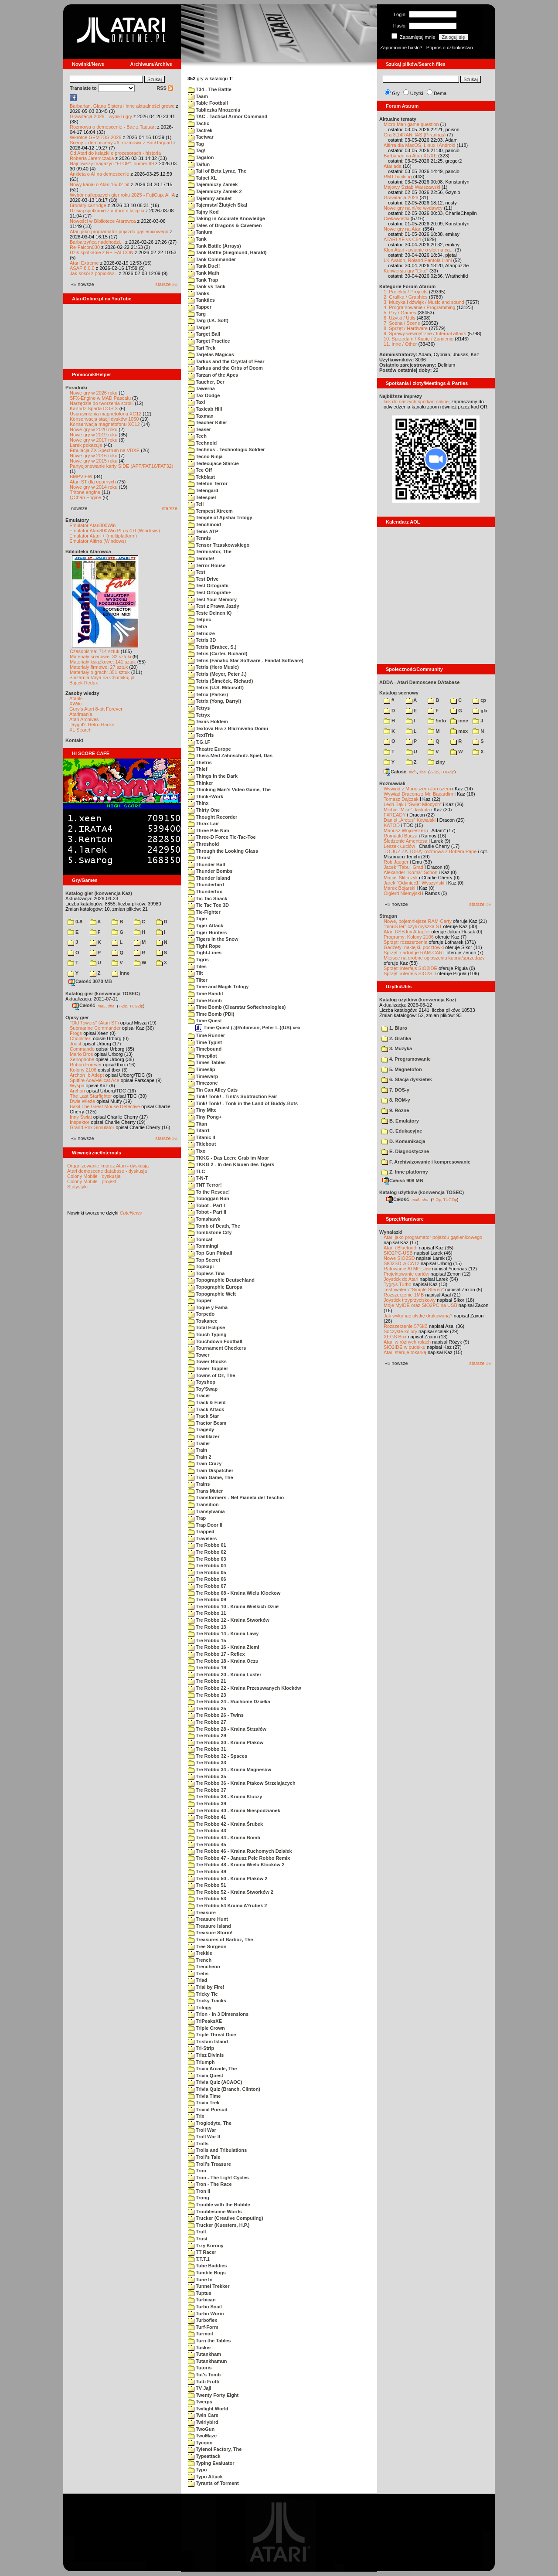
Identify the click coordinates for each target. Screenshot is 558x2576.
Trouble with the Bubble (219, 2204)
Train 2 (199, 1457)
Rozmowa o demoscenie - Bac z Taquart (113, 126)
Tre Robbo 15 (207, 1640)
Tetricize (201, 633)
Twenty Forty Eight (213, 2395)
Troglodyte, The (209, 2123)
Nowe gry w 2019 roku (93, 434)
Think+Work (205, 796)
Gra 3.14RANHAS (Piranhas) (415, 134)
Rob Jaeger (396, 861)
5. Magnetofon (401, 1069)
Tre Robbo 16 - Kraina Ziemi (223, 1647)
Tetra (197, 626)
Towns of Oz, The (211, 1375)
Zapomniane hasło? (401, 47)
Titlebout (202, 1144)
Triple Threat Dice (212, 2034)
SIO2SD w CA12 (401, 1263)
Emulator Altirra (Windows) (97, 541)
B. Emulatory (400, 1120)
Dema (440, 93)
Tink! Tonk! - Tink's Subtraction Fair (232, 1096)
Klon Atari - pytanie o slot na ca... (419, 249)
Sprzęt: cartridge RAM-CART (414, 952)
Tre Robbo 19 (207, 1667)
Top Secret (204, 1259)
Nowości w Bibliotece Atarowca (103, 221)
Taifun (199, 164)
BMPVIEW (81, 476)
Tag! (196, 150)
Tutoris (200, 2367)
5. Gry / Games (400, 312)
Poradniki (76, 387)
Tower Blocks (207, 1361)
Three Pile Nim (208, 830)
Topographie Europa (215, 1287)
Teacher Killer (207, 422)
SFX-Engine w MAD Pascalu (100, 398)
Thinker (200, 783)
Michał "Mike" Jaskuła (407, 809)
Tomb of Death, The (214, 1225)
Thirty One (204, 810)
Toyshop (201, 1382)
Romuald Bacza (401, 835)
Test (196, 572)
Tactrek (200, 130)
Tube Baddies (207, 2265)
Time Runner (206, 1035)
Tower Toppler (208, 1368)
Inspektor (79, 1122)
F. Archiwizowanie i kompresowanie (425, 1161)
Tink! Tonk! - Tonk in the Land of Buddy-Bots (243, 1103)
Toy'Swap (203, 1389)
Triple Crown (206, 2028)
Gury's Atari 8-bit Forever (95, 708)
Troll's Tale (204, 2157)
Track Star (203, 1416)
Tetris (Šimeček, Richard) (220, 681)
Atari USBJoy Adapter (407, 931)
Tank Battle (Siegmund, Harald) (227, 252)
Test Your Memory (212, 599)
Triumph (201, 2062)
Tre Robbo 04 (207, 1565)
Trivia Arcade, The (212, 2068)
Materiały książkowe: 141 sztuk (103, 661)
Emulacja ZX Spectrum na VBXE (105, 450)
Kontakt (74, 740)
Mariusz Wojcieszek (405, 830)
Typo (197, 2469)
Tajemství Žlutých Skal (217, 205)
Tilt (195, 973)
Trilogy (199, 2007)
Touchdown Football (215, 1341)
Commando (82, 1048)
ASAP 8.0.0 (82, 268)
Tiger (198, 918)
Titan (197, 1123)
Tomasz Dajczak (401, 799)
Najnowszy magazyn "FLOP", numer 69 (112, 163)
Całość (83, 1005)
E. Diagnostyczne (405, 1151)
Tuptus (199, 2293)
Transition (203, 1504)
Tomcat (200, 1239)
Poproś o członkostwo (449, 47)
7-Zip (122, 1006)
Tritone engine (85, 492)
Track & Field (207, 1402)
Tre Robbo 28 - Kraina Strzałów (227, 1729)
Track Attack (206, 1409)
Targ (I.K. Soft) (208, 320)
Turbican (202, 2299)
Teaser (199, 429)
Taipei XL (202, 177)
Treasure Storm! (210, 1932)
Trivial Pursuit (208, 2109)
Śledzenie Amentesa (405, 841)
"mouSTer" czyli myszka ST (413, 926)
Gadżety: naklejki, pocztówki (414, 947)
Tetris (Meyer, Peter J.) (217, 674)
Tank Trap (203, 279)
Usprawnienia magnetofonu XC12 (106, 413)
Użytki (416, 93)
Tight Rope (204, 946)
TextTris (201, 735)
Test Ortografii (208, 585)
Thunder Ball (206, 864)
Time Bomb (205, 1000)
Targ (197, 313)
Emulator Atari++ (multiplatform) (103, 535)
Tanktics (201, 300)
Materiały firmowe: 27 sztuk (99, 667)
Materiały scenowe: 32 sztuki (100, 656)
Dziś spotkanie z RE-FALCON (101, 252)
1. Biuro (394, 1028)
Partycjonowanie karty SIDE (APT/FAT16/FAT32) (121, 466)
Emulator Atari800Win (92, 525)
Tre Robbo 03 (207, 1559)
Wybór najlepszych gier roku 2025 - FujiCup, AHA (122, 194)
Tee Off (200, 470)
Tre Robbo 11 (207, 1613)
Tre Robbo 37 (207, 1790)
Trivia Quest (205, 2075)
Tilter (198, 980)
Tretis (198, 1973)
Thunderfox (205, 891)
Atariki (76, 698)
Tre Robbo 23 (207, 1695)
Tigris (198, 959)
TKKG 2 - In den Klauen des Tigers (231, 1164)
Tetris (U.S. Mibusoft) (216, 687)
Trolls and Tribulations (217, 2150)
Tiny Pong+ (204, 1117)
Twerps (200, 2401)
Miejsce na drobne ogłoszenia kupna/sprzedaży (434, 957)
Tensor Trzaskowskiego (218, 545)
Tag (196, 143)
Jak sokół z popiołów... (93, 273)
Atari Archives (84, 719)
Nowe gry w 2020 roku (93, 429)
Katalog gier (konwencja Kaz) (98, 893)
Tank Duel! (204, 266)
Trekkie (200, 1953)
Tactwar (201, 137)
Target (199, 327)
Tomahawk (204, 1219)
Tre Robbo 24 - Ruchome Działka (229, 1701)
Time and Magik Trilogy (218, 986)
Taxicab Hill (205, 409)
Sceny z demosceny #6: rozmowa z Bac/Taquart (121, 142)
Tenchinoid (204, 524)
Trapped (201, 1531)
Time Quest (205, 1020)
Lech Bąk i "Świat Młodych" (413, 804)
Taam (198, 96)
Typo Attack (205, 2476)
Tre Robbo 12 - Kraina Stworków (228, 1620)
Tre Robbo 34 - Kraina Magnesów (229, 1769)
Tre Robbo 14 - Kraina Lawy (223, 1633)
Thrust (199, 857)
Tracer (199, 1395)
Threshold (203, 844)
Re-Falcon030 (85, 247)
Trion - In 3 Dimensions (218, 2014)
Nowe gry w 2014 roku (93, 487)
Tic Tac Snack (207, 898)
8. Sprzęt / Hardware (406, 328)
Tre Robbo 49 (207, 1871)
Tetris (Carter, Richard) (217, 653)
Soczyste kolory (400, 1331)
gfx (480, 710)
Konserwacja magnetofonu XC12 (105, 424)
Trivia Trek (203, 2102)
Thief (197, 769)
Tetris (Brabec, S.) (212, 647)
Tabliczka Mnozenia (214, 109)
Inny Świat (81, 1117)
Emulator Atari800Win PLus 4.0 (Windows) (114, 530)
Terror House (206, 565)
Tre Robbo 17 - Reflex (216, 1654)
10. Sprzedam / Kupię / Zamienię (418, 338)
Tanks (198, 293)
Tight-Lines (204, 952)
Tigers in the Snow (213, 939)
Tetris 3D (202, 640)
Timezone (203, 1083)
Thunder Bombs (210, 871)
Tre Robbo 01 (207, 1545)
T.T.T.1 (199, 2259)
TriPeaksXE (205, 2021)
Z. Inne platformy (404, 1171)
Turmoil (200, 2333)
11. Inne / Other (400, 344)
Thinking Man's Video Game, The (229, 789)
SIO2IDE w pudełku (404, 1347)
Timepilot (202, 1055)
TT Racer (202, 2252)
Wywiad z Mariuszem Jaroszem (417, 788)
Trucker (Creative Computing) (225, 2218)
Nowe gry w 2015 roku (93, 460)
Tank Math (203, 273)
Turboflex (202, 2320)
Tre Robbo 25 (207, 1708)
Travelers (202, 1538)
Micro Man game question (411, 124)
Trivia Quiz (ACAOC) (215, 2082)
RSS (165, 88)
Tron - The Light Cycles (218, 2177)
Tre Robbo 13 (207, 1627)
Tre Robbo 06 (207, 1579)
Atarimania (80, 714)
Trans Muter (205, 1491)
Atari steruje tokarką (405, 1352)
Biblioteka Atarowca (88, 551)
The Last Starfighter (91, 1096)
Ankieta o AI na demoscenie (99, 174)
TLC (196, 1171)
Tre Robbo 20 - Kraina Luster (224, 1674)
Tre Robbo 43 (207, 1830)
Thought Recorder (212, 817)
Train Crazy (204, 1463)
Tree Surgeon (207, 1946)
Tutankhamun (207, 2361)
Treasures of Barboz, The (220, 1939)
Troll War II (204, 2136)
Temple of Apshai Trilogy (220, 517)
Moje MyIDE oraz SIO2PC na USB (420, 1305)
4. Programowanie (406, 1059)
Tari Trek (201, 347)
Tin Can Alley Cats (213, 1089)
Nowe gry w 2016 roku (93, 455)
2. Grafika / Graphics (406, 296)
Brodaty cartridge (88, 205)
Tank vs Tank (206, 286)
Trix (196, 2116)
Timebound (204, 1048)
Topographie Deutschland (221, 1280)
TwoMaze (202, 2435)
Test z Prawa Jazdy (213, 606)
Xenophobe (82, 1059)
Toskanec (203, 1321)
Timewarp (203, 1076)
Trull (197, 2231)
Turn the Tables (209, 2340)
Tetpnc (199, 619)
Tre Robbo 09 (207, 1599)
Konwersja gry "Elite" (406, 270)
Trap (197, 1518)
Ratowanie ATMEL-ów (407, 1268)
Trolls (198, 2143)
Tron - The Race (210, 2184)
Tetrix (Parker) (208, 694)
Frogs (76, 1033)
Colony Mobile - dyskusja (93, 1176)
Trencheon (204, 1966)
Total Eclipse (206, 1327)
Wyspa (77, 1085)
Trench (199, 1960)
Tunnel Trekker (209, 2286)
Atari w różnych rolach (407, 1341)
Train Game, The (210, 1477)
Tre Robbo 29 (207, 1735)
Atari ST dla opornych (93, 481)
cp (479, 700)
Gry (396, 93)
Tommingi (203, 1246)
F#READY (395, 814)
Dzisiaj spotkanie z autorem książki (107, 210)
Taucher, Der (206, 382)
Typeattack (204, 2456)
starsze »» (166, 284)
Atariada (392, 166)
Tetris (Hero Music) (213, 667)
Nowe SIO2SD (399, 1258)
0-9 (75, 921)
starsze (169, 508)
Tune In (200, 2279)
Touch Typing (207, 1334)
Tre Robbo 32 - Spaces (217, 1756)
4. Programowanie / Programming (419, 307)
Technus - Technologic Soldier (226, 449)
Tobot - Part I (206, 1205)
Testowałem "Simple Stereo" (414, 1289)
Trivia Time (204, 2096)
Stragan (388, 916)
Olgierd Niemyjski (402, 893)
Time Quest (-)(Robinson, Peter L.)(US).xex (247, 1027)
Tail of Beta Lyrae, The (217, 171)
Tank (197, 239)
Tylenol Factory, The (215, 2449)
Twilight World (208, 2408)
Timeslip (201, 1069)
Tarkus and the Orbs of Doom (225, 368)
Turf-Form (203, 2327)
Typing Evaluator (211, 2463)
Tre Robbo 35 (207, 1776)
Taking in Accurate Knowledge (226, 218)
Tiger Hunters (207, 932)
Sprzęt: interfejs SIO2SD (410, 973)
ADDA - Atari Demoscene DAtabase (419, 682)
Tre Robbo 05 (207, 1572)
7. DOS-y (395, 1089)
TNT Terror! (205, 1185)
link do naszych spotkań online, (417, 401)
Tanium (200, 232)
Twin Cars (203, 2415)
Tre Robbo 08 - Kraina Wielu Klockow (234, 1593)
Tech (197, 436)
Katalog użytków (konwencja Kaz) (417, 999)
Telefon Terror (208, 483)
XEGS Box (395, 1336)
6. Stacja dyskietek (406, 1079)
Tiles (197, 966)
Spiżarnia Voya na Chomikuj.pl (101, 677)
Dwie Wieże (82, 1101)
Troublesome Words (215, 2211)
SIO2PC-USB (398, 1253)
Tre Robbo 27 (207, 1722)
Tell (196, 504)
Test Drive (203, 579)
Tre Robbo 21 (207, 1681)
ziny (436, 762)
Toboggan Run (208, 1198)
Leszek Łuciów (399, 846)
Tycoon (200, 2442)
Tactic (198, 123)
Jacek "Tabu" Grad (403, 867)
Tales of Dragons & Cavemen (225, 225)
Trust (198, 2238)
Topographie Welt (212, 1294)
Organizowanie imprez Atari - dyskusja (108, 1165)
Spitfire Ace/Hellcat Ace (94, 1080)
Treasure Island (209, 1926)
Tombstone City (209, 1232)
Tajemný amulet (209, 198)
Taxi (196, 402)
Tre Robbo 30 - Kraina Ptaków (225, 1742)
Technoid (202, 443)
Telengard (203, 490)
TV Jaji (199, 2388)
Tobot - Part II (207, 1212)
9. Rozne (395, 1110)
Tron (197, 2170)
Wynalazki (390, 1232)
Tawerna (201, 388)
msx (459, 731)
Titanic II (201, 1137)
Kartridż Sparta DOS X (94, 408)
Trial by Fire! (206, 1987)
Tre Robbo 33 (207, 1762)
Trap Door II (205, 1525)
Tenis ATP (203, 531)
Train (197, 1450)
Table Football (208, 102)
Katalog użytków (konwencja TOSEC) (421, 1192)
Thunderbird (206, 884)
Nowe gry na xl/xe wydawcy (413, 208)
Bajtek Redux (83, 682)
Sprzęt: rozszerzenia (405, 942)
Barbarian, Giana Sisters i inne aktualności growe (122, 106)
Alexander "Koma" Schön (410, 872)
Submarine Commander (95, 1028)
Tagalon (201, 157)
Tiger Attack (205, 925)
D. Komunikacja (403, 1141)
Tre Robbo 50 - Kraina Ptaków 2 (228, 1878)
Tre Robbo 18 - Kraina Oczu (223, 1661)
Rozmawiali (392, 783)
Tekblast (201, 477)
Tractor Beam (207, 1423)
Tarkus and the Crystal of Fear (226, 361)
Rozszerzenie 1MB (404, 1294)
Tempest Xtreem (210, 511)
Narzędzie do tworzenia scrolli (101, 403)
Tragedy (201, 1429)
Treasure (202, 1912)
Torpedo (201, 1314)
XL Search (80, 729)
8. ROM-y (395, 1100)
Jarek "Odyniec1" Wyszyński (414, 882)
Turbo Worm (206, 2313)
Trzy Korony (206, 2245)
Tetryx (199, 715)
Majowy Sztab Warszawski (412, 187)
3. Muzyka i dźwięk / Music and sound (424, 302)
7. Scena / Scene (402, 323)
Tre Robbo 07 (207, 1586)
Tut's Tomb (204, 2374)
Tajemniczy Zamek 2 (215, 191)
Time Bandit (205, 993)
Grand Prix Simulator (92, 1127)
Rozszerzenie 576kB (406, 1326)
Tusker (199, 2347)
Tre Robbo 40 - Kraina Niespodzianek (234, 1810)
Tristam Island (208, 2041)
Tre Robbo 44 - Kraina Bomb (224, 1837)
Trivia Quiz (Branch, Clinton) (224, 2089)
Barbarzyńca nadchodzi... (97, 242)
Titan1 (199, 1130)
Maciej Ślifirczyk (401, 877)
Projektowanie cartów (406, 1273)
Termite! (201, 558)
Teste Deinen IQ (209, 613)
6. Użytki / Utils (399, 317)
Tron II (199, 2191)
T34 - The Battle (209, 89)
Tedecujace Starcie (213, 463)
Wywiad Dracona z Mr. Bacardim (418, 793)
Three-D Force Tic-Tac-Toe (222, 837)
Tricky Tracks (207, 2000)
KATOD (392, 825)
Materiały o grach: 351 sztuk (100, 672)
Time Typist (205, 1042)
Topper (200, 1300)
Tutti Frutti (203, 2381)
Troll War (202, 2130)
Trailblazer (203, 1436)
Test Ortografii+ (209, 592)
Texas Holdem (208, 721)
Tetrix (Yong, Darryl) (214, 701)
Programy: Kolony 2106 (409, 936)
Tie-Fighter (204, 912)
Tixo (196, 1151)
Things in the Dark (213, 776)
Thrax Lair (203, 823)
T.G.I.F (199, 742)
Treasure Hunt (208, 1919)
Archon (77, 1090)
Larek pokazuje (86, 445)
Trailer (199, 1443)
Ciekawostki (396, 218)
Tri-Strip (201, 2048)
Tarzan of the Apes (213, 375)
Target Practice (209, 341)
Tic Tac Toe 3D (208, 905)
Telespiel (202, 497)
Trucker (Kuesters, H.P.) (218, 2225)
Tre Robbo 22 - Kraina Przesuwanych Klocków (244, 1688)
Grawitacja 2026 (401, 197)
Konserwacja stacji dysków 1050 (104, 419)
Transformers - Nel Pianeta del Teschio (236, 1497)
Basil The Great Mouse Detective (105, 1106)
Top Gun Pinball (210, 1253)
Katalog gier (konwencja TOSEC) (102, 993)
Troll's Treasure (209, 2164)
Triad (197, 1980)
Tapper (199, 307)
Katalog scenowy (398, 692)
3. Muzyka (396, 1048)
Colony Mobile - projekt (91, 1181)
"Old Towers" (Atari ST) (94, 1022)
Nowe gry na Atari (403, 228)
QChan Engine (85, 497)
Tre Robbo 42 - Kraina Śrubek (225, 1824)
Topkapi (201, 1266)
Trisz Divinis (206, 2055)
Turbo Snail (205, 2306)
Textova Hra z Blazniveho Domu (228, 728)
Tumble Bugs (207, 2272)
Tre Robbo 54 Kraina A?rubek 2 (227, 1905)
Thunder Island (209, 878)
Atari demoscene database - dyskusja (107, 1171)
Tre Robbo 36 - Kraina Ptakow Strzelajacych (242, 1783)
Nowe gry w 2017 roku (93, 439)
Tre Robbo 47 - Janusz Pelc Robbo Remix (239, 1858)
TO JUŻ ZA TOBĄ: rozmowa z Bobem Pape (430, 851)
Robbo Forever (86, 1064)
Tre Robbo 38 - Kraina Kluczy (225, 1796)
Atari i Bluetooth (401, 1247)
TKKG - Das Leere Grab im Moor (228, 1157)
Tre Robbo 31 (207, 1749)
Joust (75, 1043)
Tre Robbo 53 (207, 1898)
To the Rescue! (209, 1191)
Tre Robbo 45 (207, 1844)
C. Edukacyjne (401, 1130)
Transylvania (206, 1511)
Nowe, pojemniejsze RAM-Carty (418, 921)
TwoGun (201, 2429)
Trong (198, 2197)
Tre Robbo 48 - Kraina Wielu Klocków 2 (236, 1864)
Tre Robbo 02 (207, 1552)
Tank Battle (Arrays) (214, 245)
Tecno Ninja (205, 456)
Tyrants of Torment (213, 2483)
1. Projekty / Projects (406, 291)
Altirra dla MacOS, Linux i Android (419, 145)
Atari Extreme (84, 262)
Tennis (199, 538)
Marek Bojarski (399, 888)
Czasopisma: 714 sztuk (94, 651)
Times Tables (207, 1062)
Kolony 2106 (83, 1069)
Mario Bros (81, 1054)
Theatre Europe (209, 749)
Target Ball (204, 334)
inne (120, 973)
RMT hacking (398, 176)
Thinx (198, 803)
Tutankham (204, 2354)
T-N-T (198, 1178)
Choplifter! (81, 1038)
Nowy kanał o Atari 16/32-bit (99, 184)
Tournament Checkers (217, 1348)
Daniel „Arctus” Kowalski (410, 820)
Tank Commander (212, 259)
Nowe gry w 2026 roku (93, 392)
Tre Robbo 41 (207, 1817)
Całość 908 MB (402, 1180)
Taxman (201, 416)
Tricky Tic (203, 1994)
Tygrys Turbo (398, 1284)
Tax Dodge (204, 395)
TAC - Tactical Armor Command (227, 116)
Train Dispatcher (210, 1470)
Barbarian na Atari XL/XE (410, 155)
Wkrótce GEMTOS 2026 (95, 137)
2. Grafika (396, 1038)
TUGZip (136, 1006)
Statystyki (77, 1186)
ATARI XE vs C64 (402, 239)
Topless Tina (206, 1273)
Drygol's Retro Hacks (91, 724)
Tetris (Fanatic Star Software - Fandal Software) (245, 660)
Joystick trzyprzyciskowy (410, 1300)
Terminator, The (209, 551)
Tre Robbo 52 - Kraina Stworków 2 (230, 1892)
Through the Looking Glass (223, 851)
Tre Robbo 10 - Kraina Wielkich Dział (233, 1606)
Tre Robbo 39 (207, 1803)
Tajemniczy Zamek (213, 184)
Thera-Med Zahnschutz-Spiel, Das (230, 755)
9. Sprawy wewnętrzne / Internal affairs (425, 333)
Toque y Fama (208, 1307)
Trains (199, 1484)
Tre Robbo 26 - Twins (216, 1715)
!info (437, 720)
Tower (199, 1355)
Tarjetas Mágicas (211, 354)
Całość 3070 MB (90, 981)
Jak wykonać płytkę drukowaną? (418, 1315)
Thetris (200, 762)
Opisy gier (77, 1017)
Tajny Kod (203, 211)
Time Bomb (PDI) (211, 1014)
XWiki (75, 703)
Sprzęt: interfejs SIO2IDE (410, 968)
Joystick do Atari (401, 1279)
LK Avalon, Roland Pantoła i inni (418, 260)
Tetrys (199, 708)
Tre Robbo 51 (207, 1885)
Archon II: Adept (87, 1075)
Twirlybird (203, 2422)
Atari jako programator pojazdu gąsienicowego (119, 231)
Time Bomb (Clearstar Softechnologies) (237, 1007)
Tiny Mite (202, 1110)
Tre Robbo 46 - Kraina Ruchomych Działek (240, 1851)
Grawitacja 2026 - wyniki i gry (101, 116)
